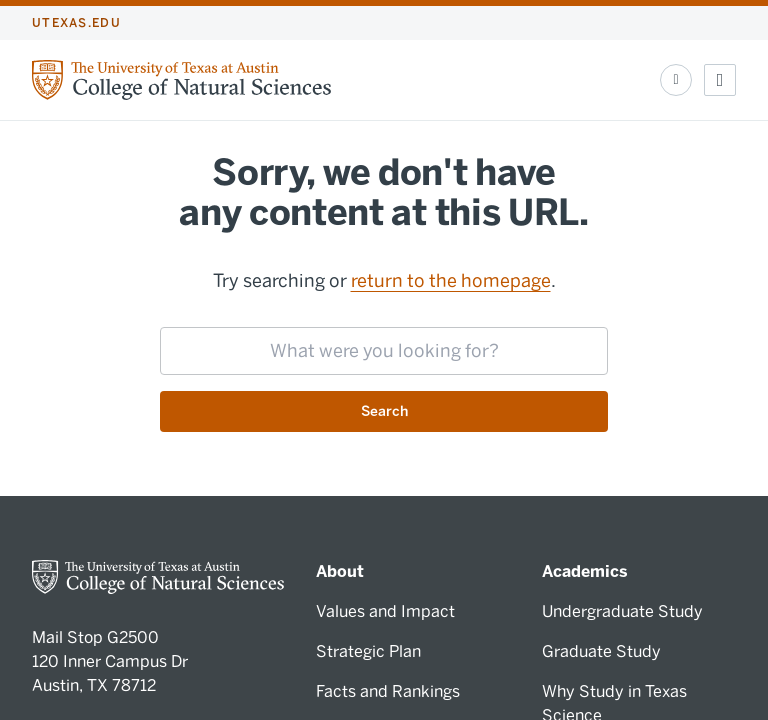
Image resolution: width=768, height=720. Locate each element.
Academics (585, 571)
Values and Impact (385, 611)
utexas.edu (76, 23)
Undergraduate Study (622, 611)
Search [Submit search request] (384, 411)
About (340, 571)
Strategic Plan (368, 651)
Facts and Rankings (388, 691)
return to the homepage (451, 281)
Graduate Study (601, 651)
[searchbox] (384, 351)
